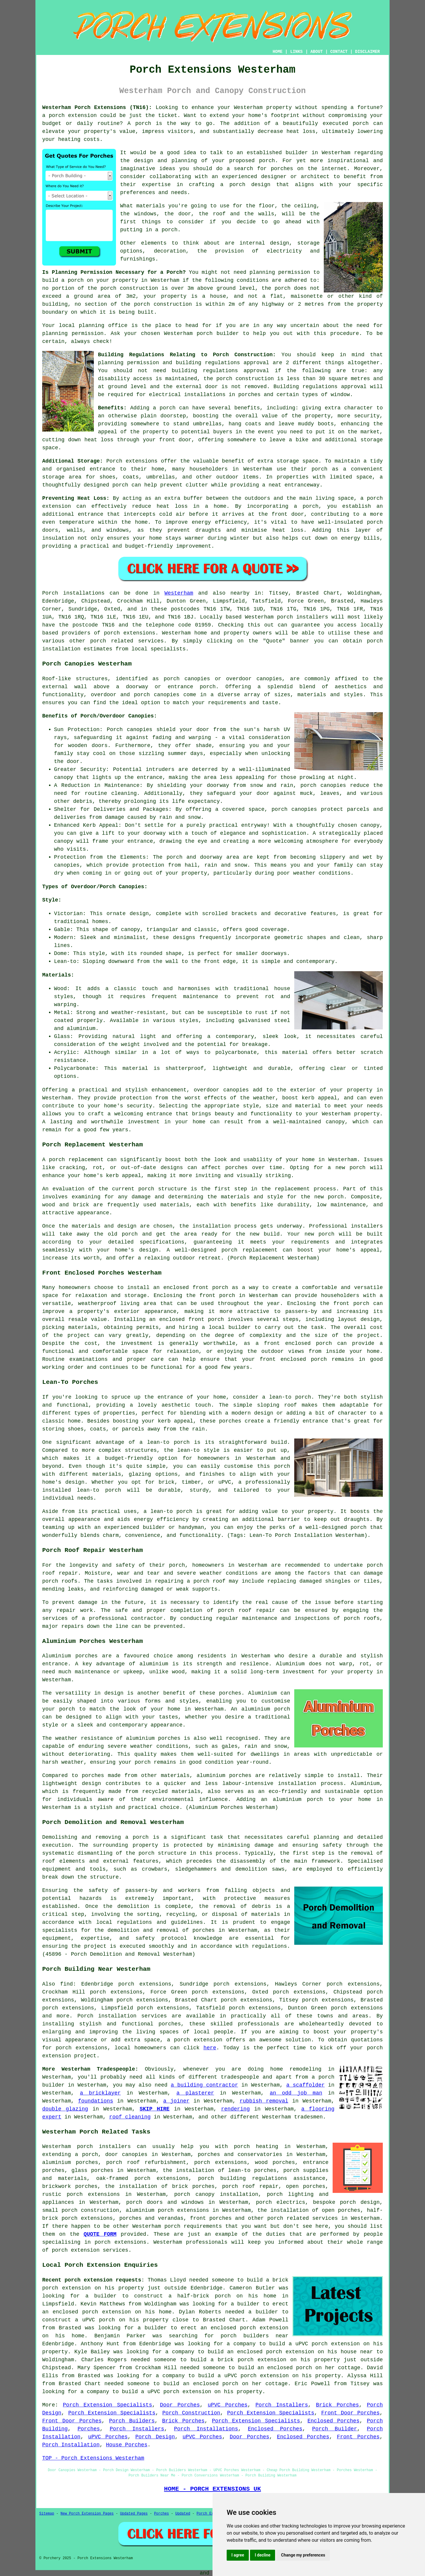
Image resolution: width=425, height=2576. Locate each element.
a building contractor (204, 2085)
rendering (235, 2109)
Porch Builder (334, 2429)
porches (203, 1930)
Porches (89, 2429)
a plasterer (195, 2093)
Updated (182, 2514)
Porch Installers (282, 2405)
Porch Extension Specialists (107, 2405)
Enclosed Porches (333, 2421)
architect (315, 177)
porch (168, 408)
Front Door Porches (350, 2413)
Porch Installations (206, 2429)
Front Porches (358, 2437)
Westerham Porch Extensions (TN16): (97, 107)
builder (296, 153)
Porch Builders (132, 2421)
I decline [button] (262, 2555)
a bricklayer (100, 2093)
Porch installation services (122, 2016)
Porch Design (155, 2437)
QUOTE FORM (100, 2234)
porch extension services (90, 2250)
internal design (264, 243)
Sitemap (46, 2514)
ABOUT (316, 51)
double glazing (65, 2109)
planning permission (279, 272)
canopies (236, 1090)
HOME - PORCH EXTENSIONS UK (212, 2488)
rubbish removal (264, 2101)
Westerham (178, 593)
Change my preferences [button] (303, 2555)
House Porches (126, 2445)
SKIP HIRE (154, 2109)
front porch (217, 1295)
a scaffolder (305, 2085)
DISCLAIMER (367, 51)
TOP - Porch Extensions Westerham (93, 2458)
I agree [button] (237, 2555)
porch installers (302, 617)
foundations (95, 2101)
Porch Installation (70, 2445)
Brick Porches (337, 2405)
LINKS (296, 51)
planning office (103, 325)
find (66, 1984)
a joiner (176, 2101)
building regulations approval (220, 371)
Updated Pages (134, 2514)
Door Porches (180, 2405)
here (209, 2048)
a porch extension (69, 115)
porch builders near (254, 2336)
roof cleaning (130, 2117)
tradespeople (240, 2077)
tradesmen (308, 2117)
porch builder (218, 333)
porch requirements (193, 2226)
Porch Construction (191, 2413)
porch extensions (129, 633)
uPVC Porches (228, 2405)
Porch (50, 593)
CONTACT (339, 51)
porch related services (302, 2218)
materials (150, 206)
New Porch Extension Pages (87, 2514)
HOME (278, 51)
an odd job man (296, 2093)
